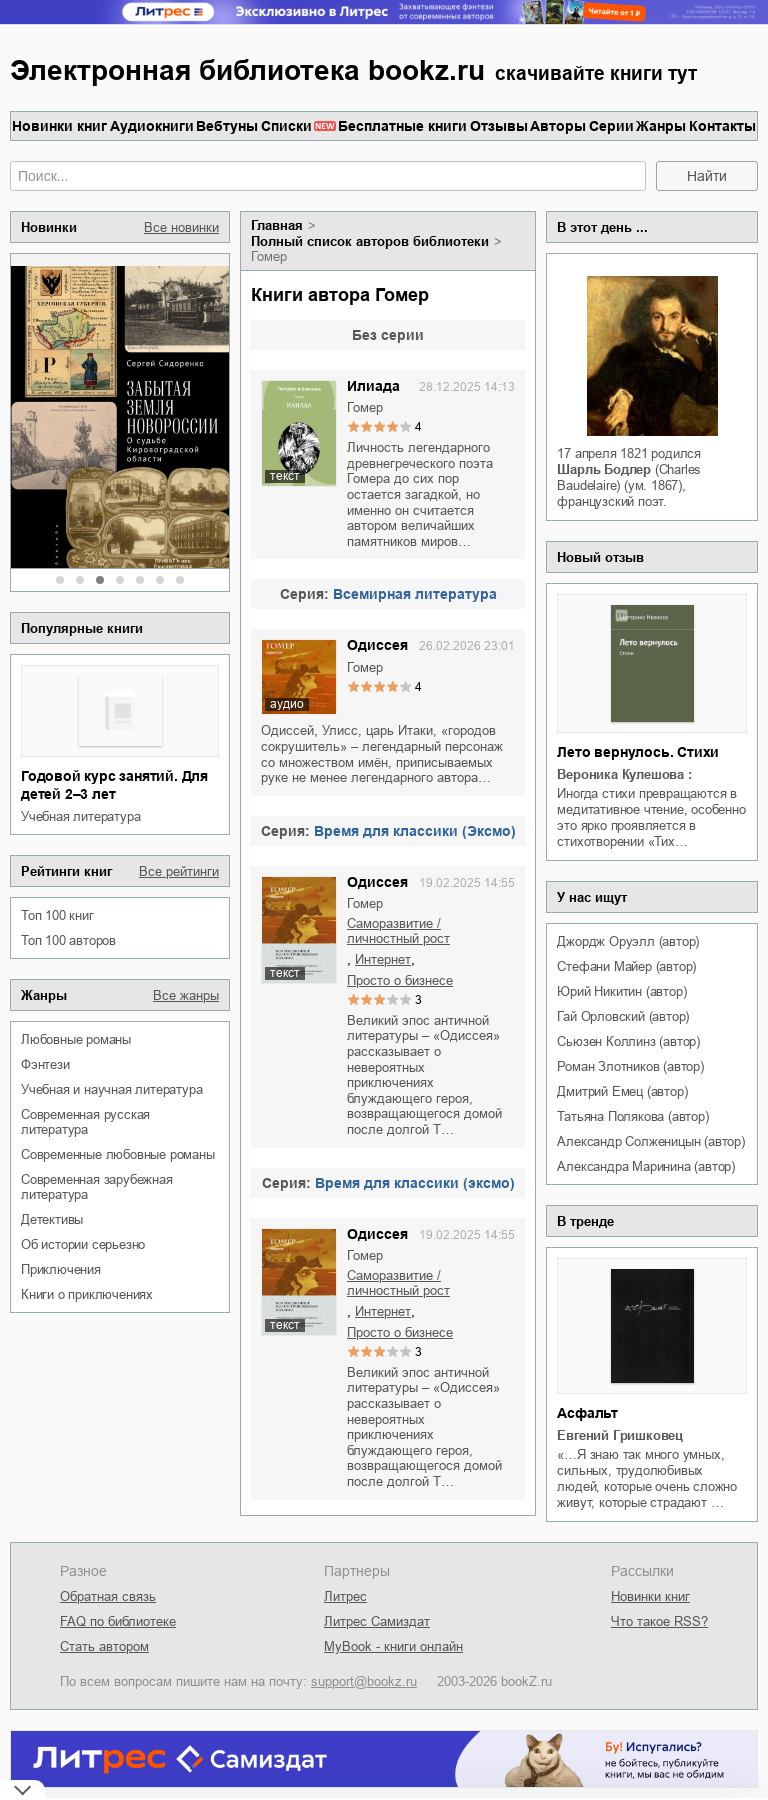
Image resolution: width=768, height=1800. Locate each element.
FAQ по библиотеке (118, 1621)
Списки (286, 126)
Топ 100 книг (57, 915)
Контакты (722, 126)
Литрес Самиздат (377, 1621)
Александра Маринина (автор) (646, 1166)
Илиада (373, 386)
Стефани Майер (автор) (626, 966)
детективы (52, 1219)
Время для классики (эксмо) (415, 1183)
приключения (61, 1269)
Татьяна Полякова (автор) (632, 1116)
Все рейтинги (179, 871)
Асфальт (587, 1413)
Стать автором (104, 1646)
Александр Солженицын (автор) (650, 1141)
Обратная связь (108, 1596)
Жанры (661, 126)
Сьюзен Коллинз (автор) (628, 1041)
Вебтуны (227, 126)
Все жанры (186, 995)
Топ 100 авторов (68, 940)
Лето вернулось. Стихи (638, 752)
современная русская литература (85, 1122)
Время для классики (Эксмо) (415, 831)
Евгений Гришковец (620, 1435)
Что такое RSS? (659, 1621)
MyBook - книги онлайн (393, 1646)
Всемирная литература (415, 594)
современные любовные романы (118, 1154)
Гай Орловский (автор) (623, 1016)
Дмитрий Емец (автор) (622, 1091)
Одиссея (377, 645)
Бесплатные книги (402, 126)
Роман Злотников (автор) (630, 1066)
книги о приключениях (87, 1294)
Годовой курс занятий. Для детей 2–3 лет (114, 785)
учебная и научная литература (111, 1089)
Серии (611, 126)
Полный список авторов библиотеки (370, 241)
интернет (383, 959)
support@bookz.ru (364, 1681)
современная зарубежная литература (97, 1187)
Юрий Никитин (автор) (621, 991)
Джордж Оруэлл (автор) (628, 941)
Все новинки (181, 227)
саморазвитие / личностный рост (398, 931)
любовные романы (76, 1039)
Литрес (345, 1596)
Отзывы (499, 126)
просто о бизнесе (400, 980)
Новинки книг (59, 126)
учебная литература (80, 816)
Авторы (558, 126)
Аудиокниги (152, 126)
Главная (277, 225)
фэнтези (45, 1064)
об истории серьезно (83, 1244)
